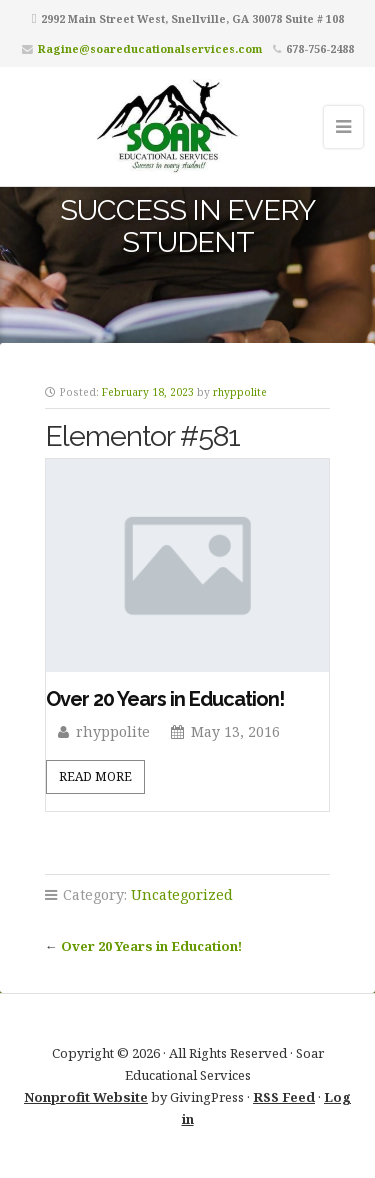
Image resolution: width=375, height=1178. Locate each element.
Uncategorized (182, 894)
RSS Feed (284, 1097)
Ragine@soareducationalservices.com (150, 48)
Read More (95, 776)
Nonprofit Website (86, 1097)
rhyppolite (240, 392)
